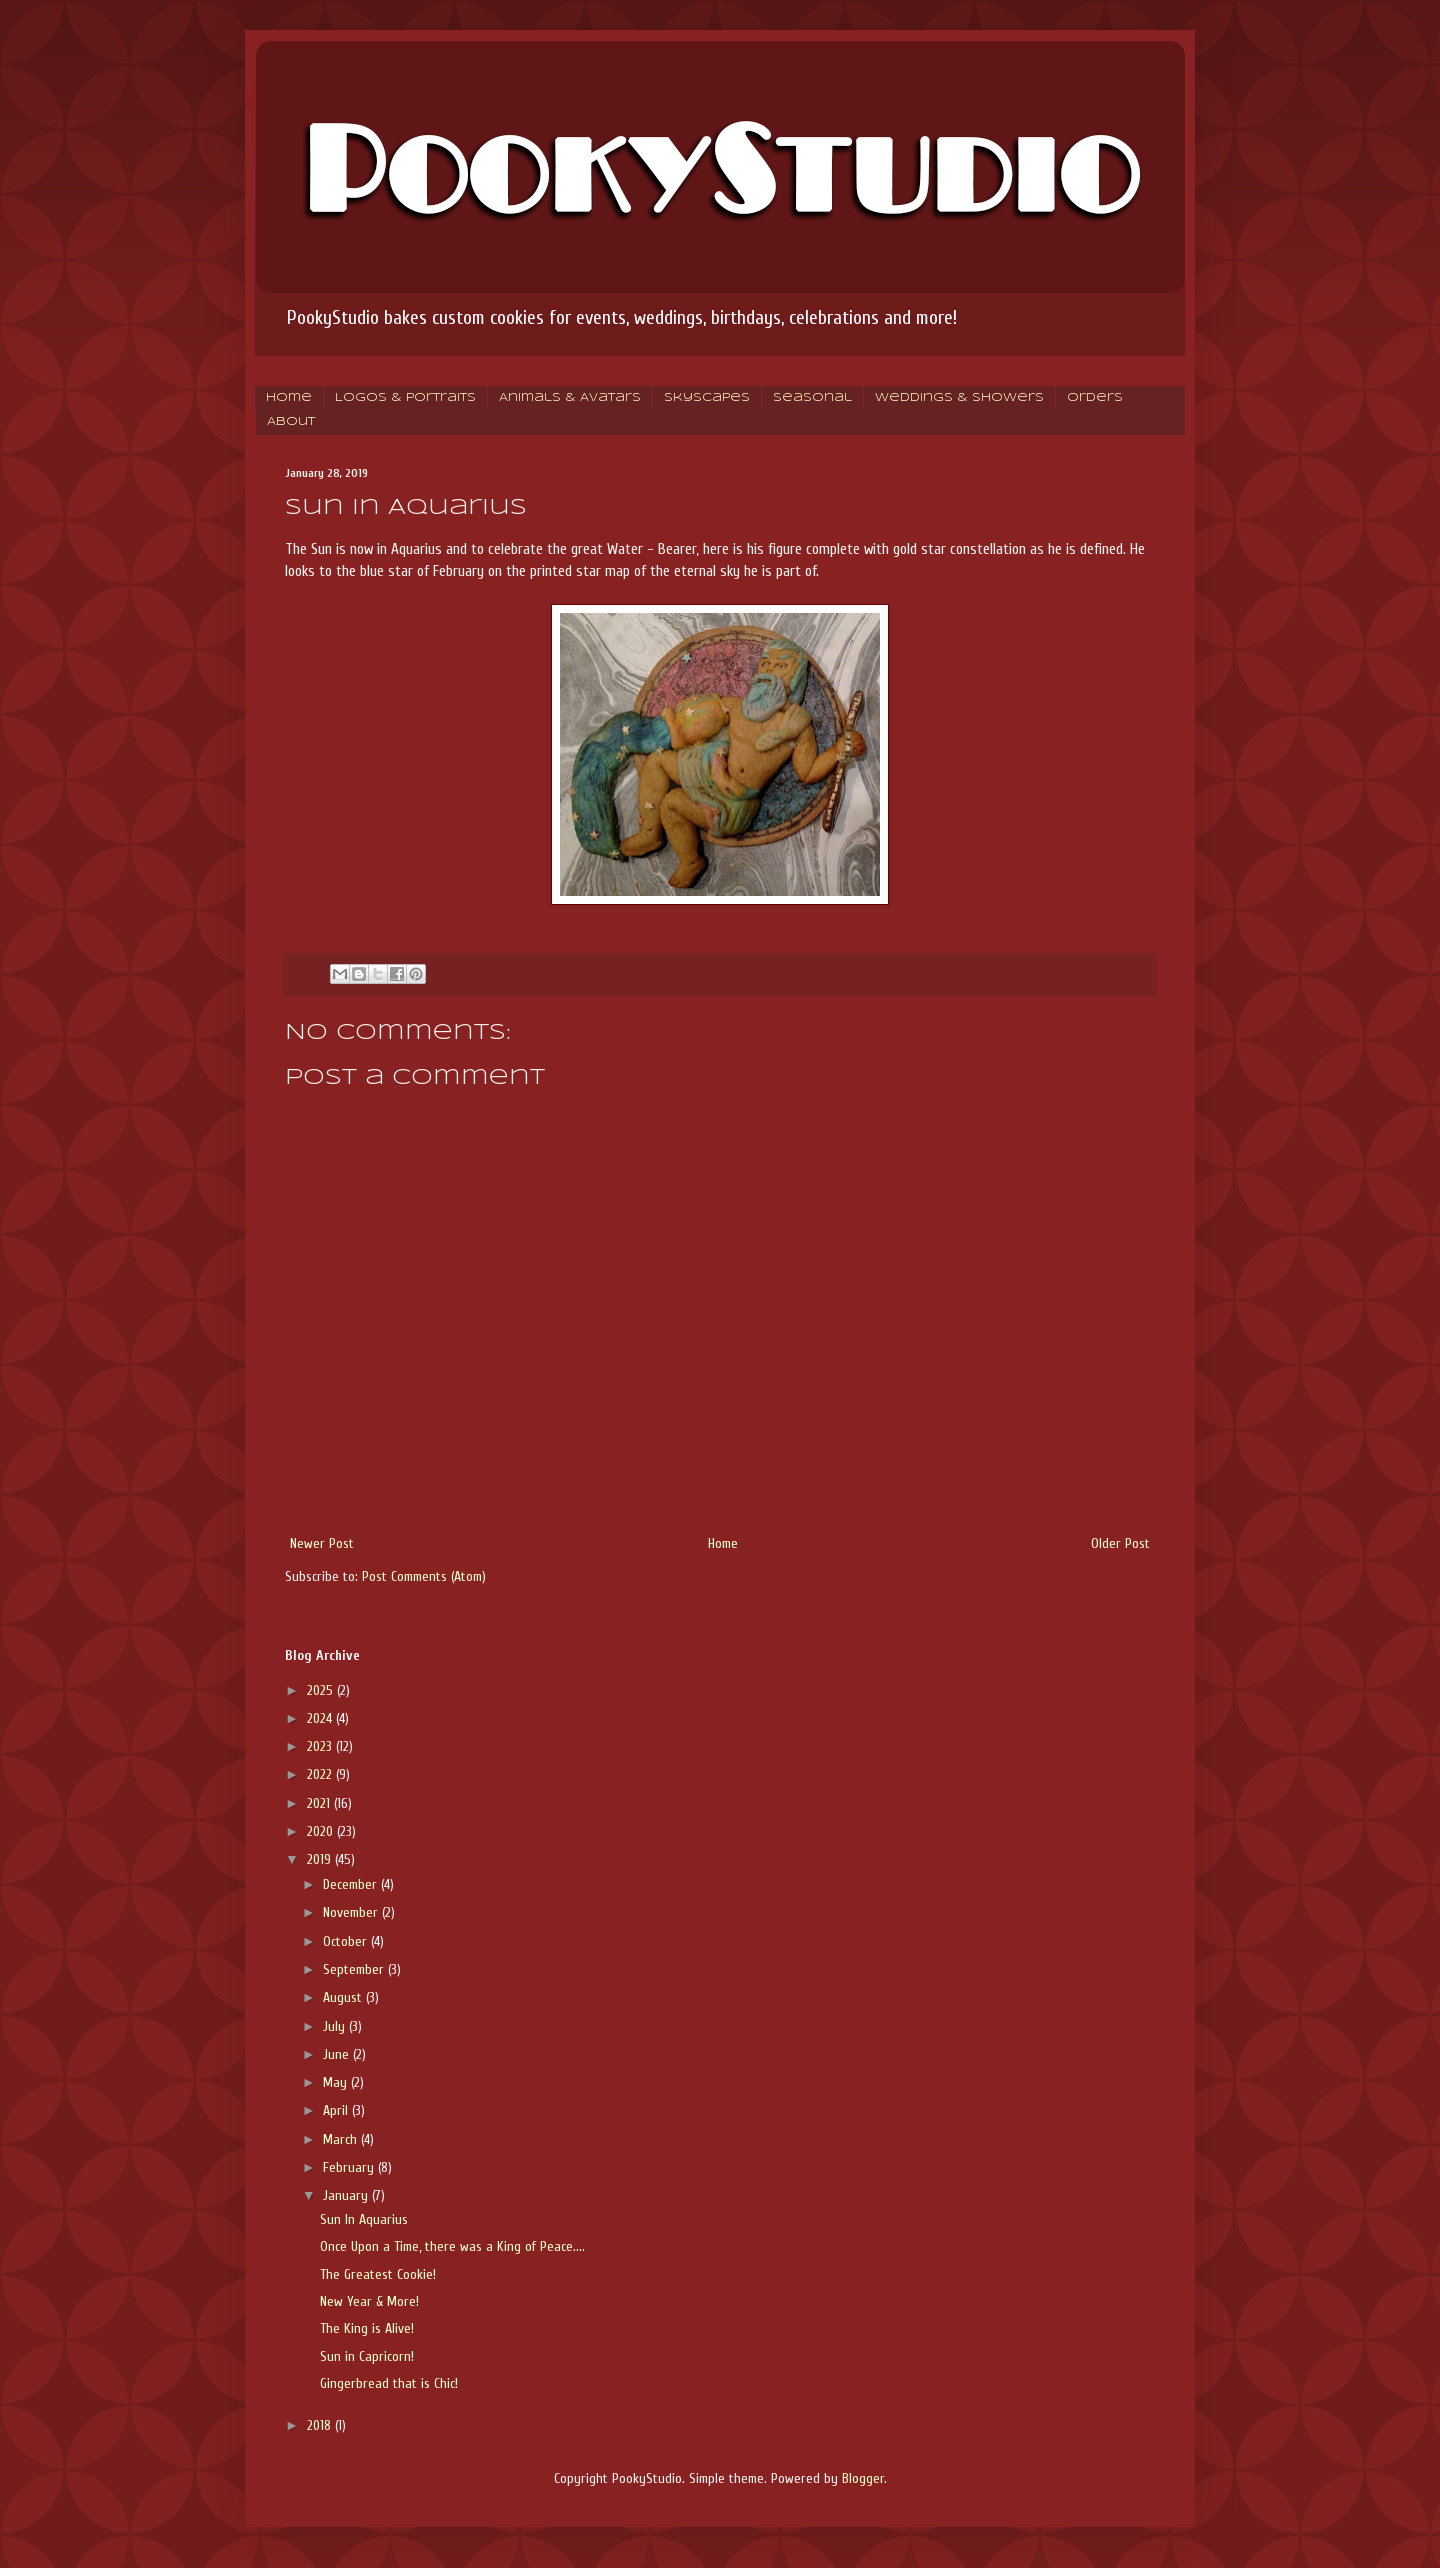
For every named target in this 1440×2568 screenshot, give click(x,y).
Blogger (863, 2478)
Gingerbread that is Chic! (389, 2383)
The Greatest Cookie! (378, 2274)
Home (289, 398)
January (347, 2195)
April (337, 2110)
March (342, 2139)
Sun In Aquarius (364, 2219)
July (336, 2026)
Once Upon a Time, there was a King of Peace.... (452, 2246)
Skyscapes (707, 398)
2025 (322, 1690)
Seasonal (812, 398)
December (352, 1884)
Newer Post (322, 1543)
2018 (321, 2425)
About (291, 422)
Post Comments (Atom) (424, 1576)
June (338, 2054)
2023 (321, 1746)
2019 (321, 1859)
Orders (1095, 398)
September (355, 1969)
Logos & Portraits (405, 398)
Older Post (1120, 1543)
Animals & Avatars (570, 398)
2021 (320, 1803)
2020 (322, 1831)
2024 (321, 1718)
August (344, 1997)
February (350, 2167)
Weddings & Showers (959, 398)
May (337, 2082)
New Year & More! (369, 2301)
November (352, 1912)
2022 (321, 1774)
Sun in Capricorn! (367, 2356)
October (347, 1941)
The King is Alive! (367, 2328)
